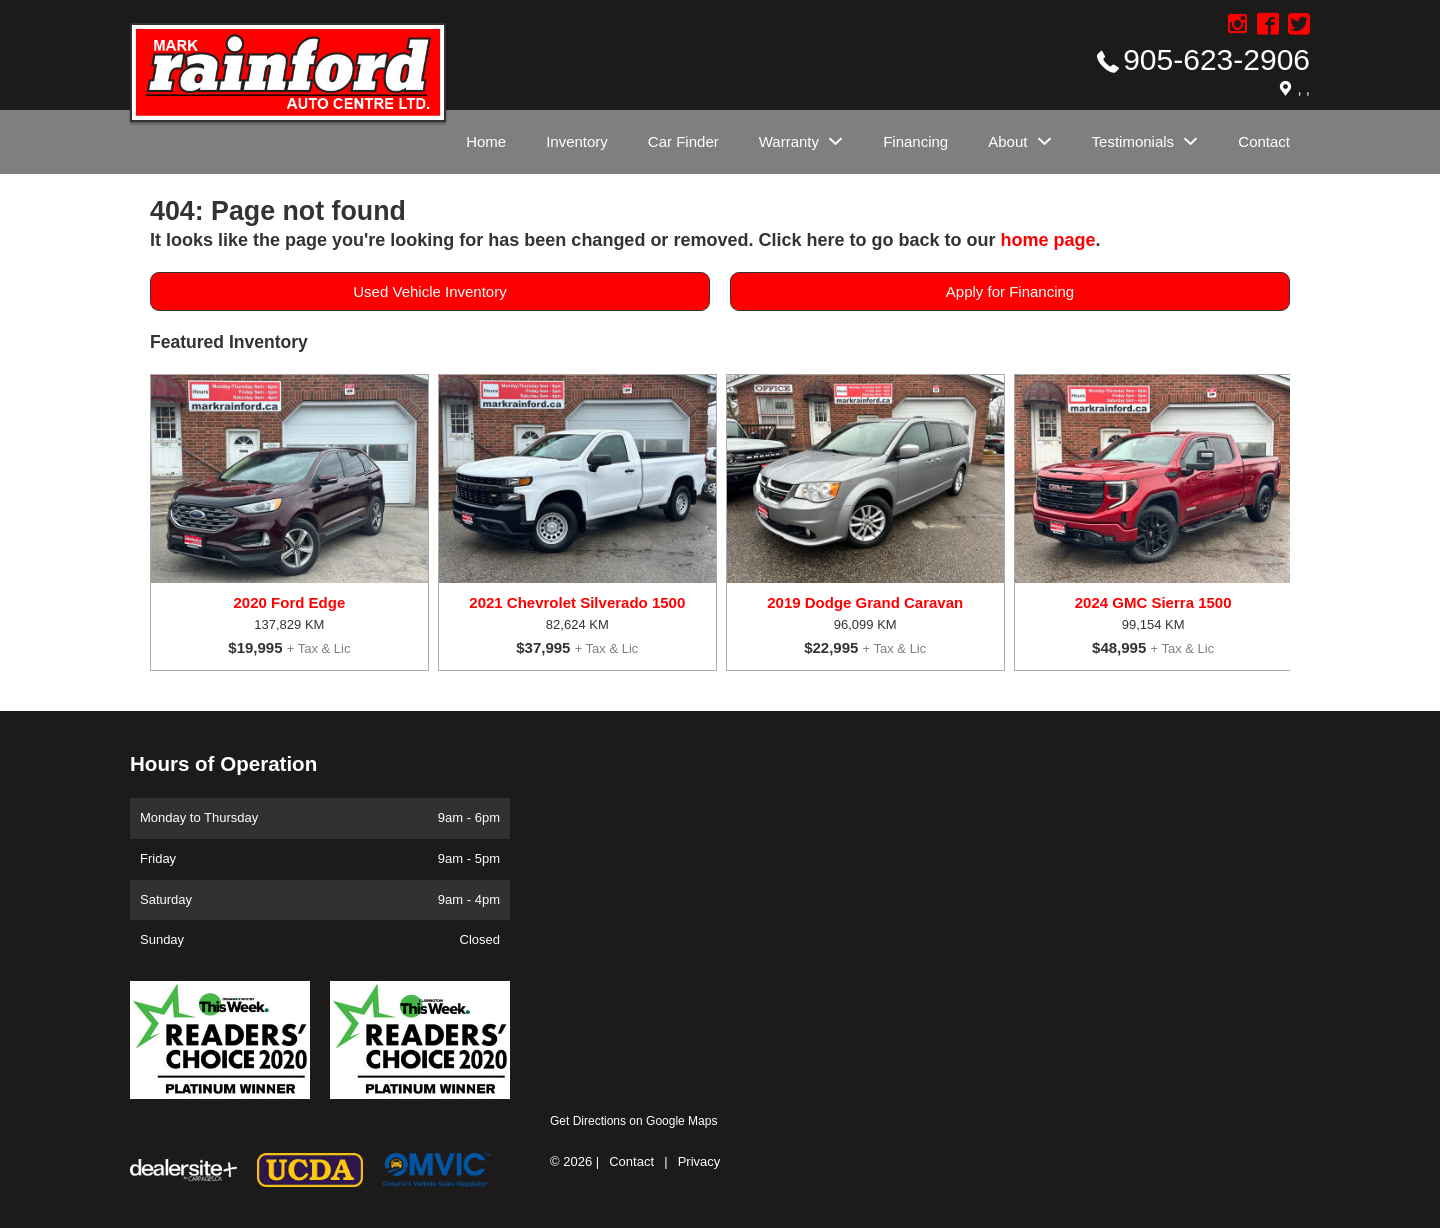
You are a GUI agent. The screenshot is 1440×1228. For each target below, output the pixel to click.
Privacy (699, 1161)
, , (1303, 88)
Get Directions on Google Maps (633, 1121)
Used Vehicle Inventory (429, 291)
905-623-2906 (1216, 59)
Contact (631, 1161)
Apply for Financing (1010, 291)
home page (1047, 240)
